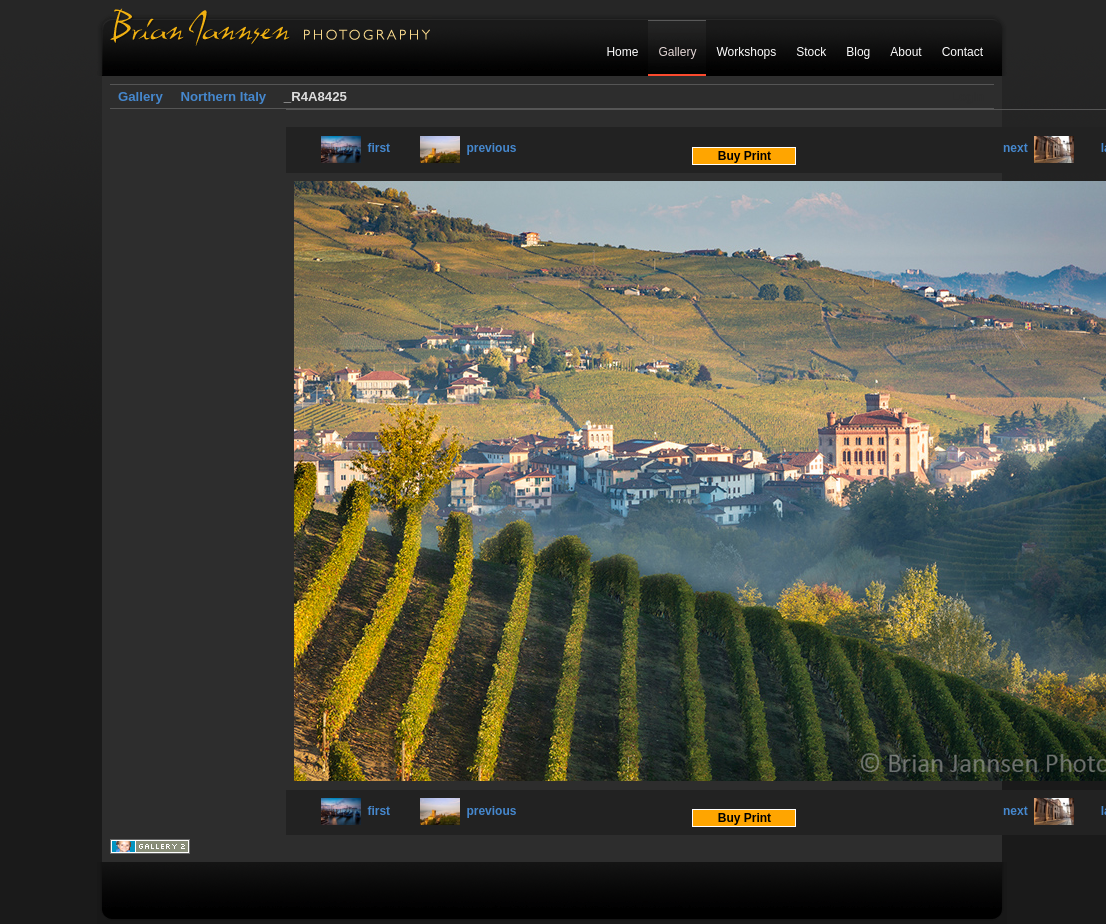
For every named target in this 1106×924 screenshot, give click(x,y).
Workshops (746, 52)
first (355, 148)
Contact (962, 52)
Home (622, 52)
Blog (858, 52)
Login (967, 97)
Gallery (677, 52)
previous (468, 148)
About (905, 52)
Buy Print (744, 156)
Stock (811, 52)
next (1038, 148)
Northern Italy (223, 96)
